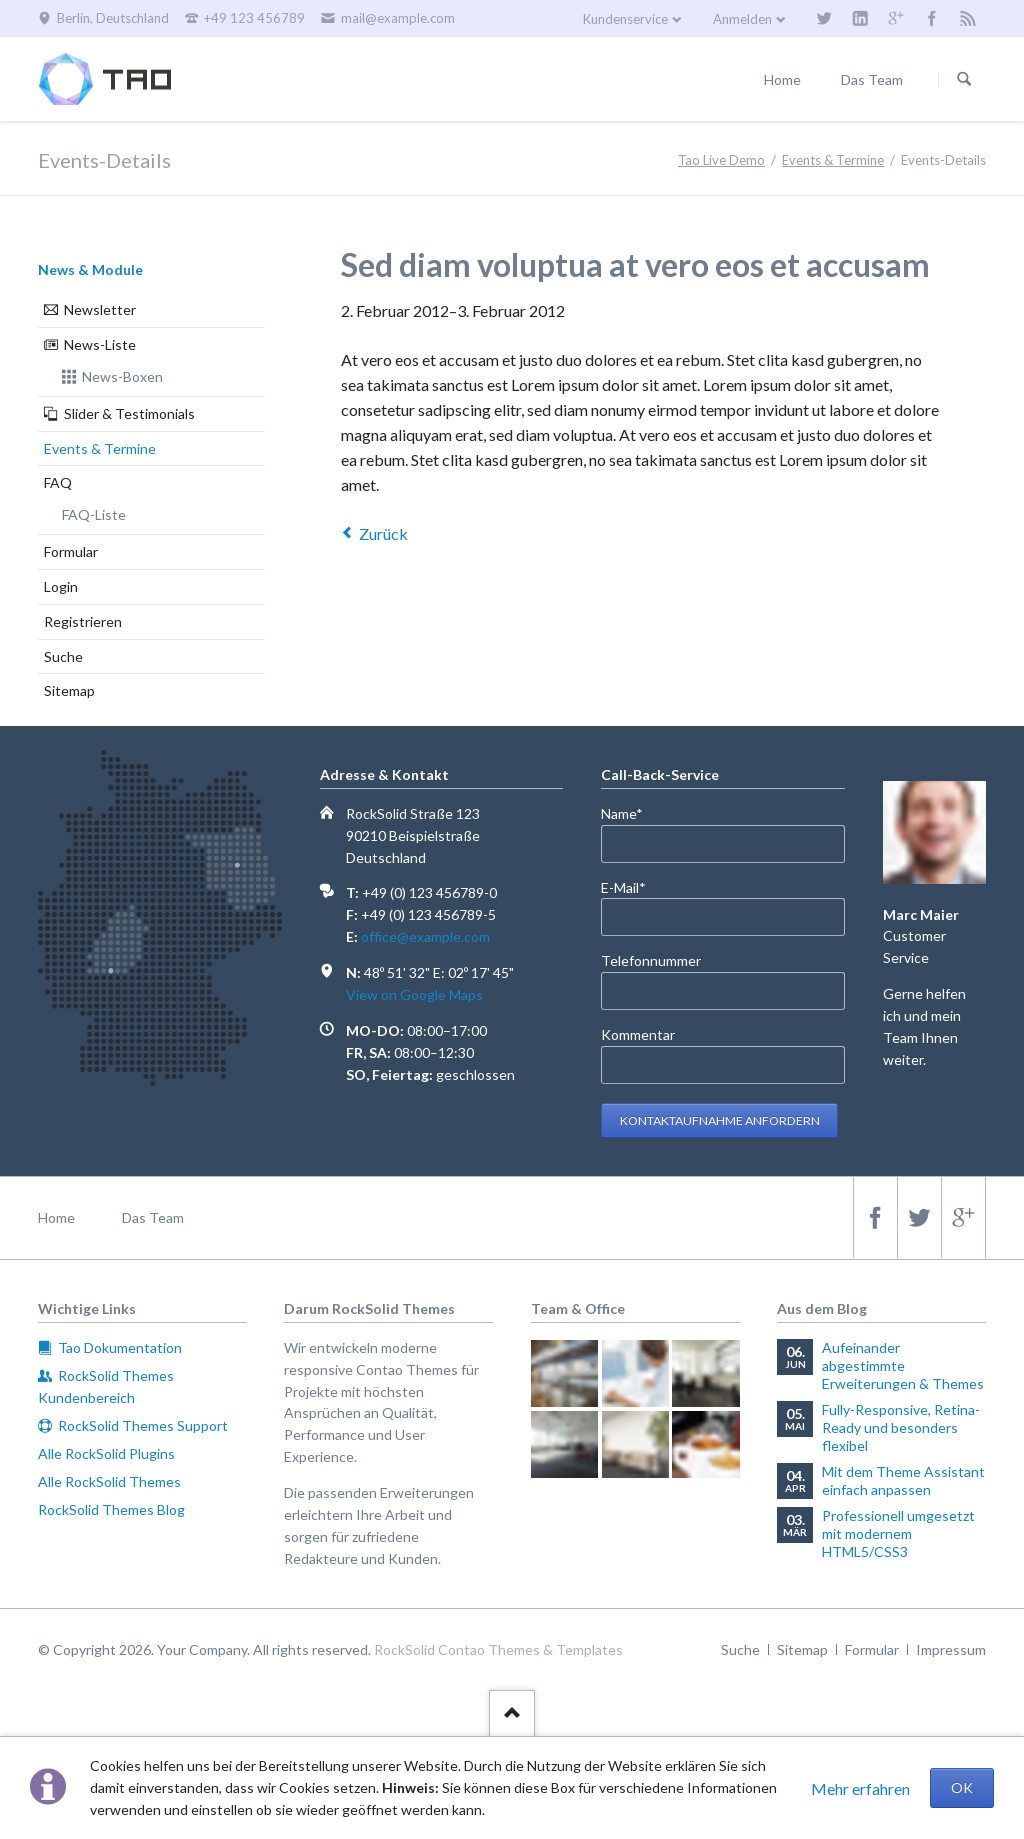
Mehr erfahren (860, 1788)
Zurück (383, 533)
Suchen (964, 80)
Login (61, 586)
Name (633, 812)
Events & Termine (100, 448)
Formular (71, 551)
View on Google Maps (414, 994)
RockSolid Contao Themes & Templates (498, 1649)
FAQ (58, 482)
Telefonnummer (651, 960)
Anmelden (742, 19)
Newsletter (100, 309)
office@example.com (425, 936)
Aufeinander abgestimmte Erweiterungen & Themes (903, 1365)
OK (962, 1787)
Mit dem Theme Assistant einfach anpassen (903, 1480)
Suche (63, 656)
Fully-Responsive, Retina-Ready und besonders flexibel (901, 1427)
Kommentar (638, 1034)
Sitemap (69, 690)
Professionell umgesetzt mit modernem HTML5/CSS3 (898, 1533)
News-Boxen (122, 376)
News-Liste (100, 344)
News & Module (90, 269)
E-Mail (633, 886)
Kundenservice (625, 19)
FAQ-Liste (94, 514)
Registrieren (83, 621)
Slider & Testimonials (129, 413)
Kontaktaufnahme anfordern (720, 1120)
